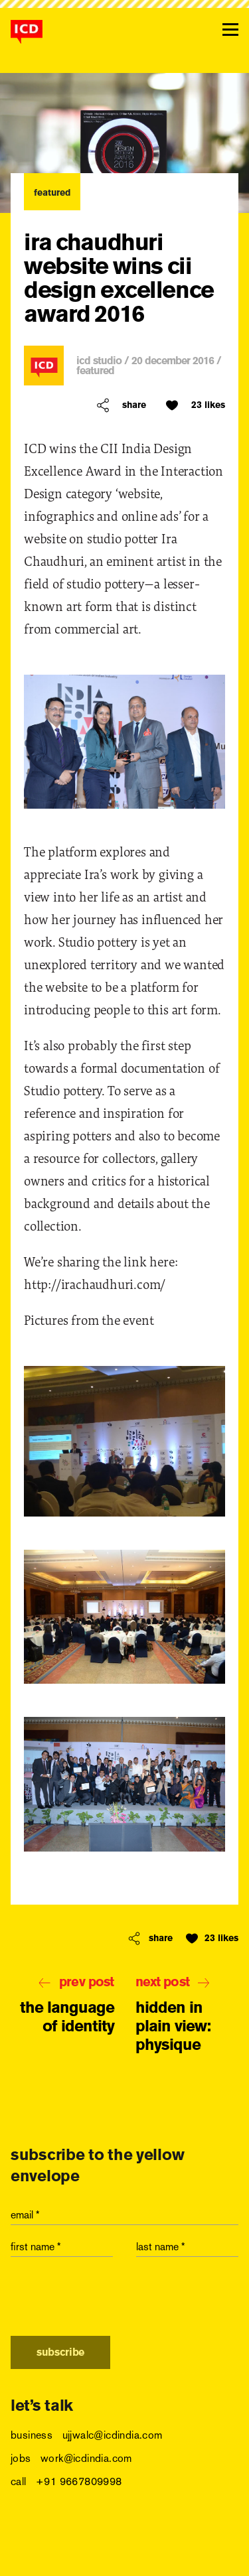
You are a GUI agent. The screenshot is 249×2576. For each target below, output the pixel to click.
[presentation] (111, 2300)
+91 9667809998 (79, 2481)
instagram (145, 2547)
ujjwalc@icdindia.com (112, 2435)
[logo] (26, 32)
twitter (64, 2547)
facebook (23, 2547)
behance (226, 2547)
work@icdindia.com (86, 2458)
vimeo (185, 2547)
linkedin (104, 2547)
